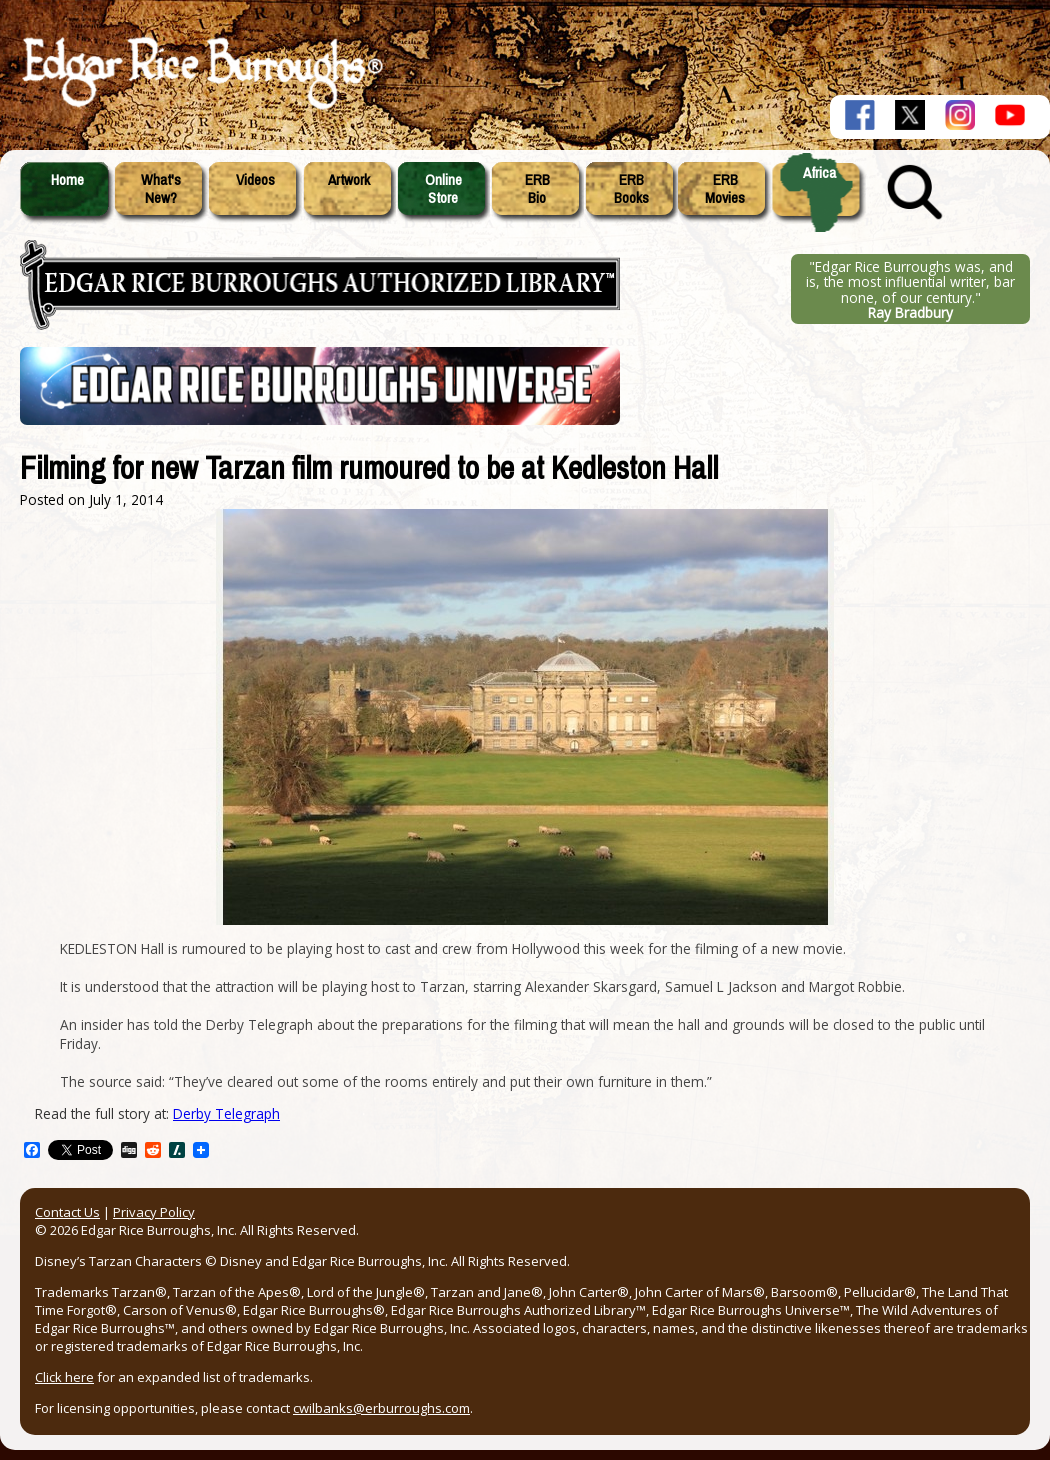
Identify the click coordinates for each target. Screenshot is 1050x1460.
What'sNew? (161, 189)
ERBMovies (725, 189)
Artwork (349, 180)
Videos (255, 180)
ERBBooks (631, 189)
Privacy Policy (154, 1212)
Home (67, 180)
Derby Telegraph (226, 1113)
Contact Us (67, 1212)
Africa (819, 173)
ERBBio (537, 189)
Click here (64, 1377)
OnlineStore (443, 189)
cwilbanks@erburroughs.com (381, 1408)
